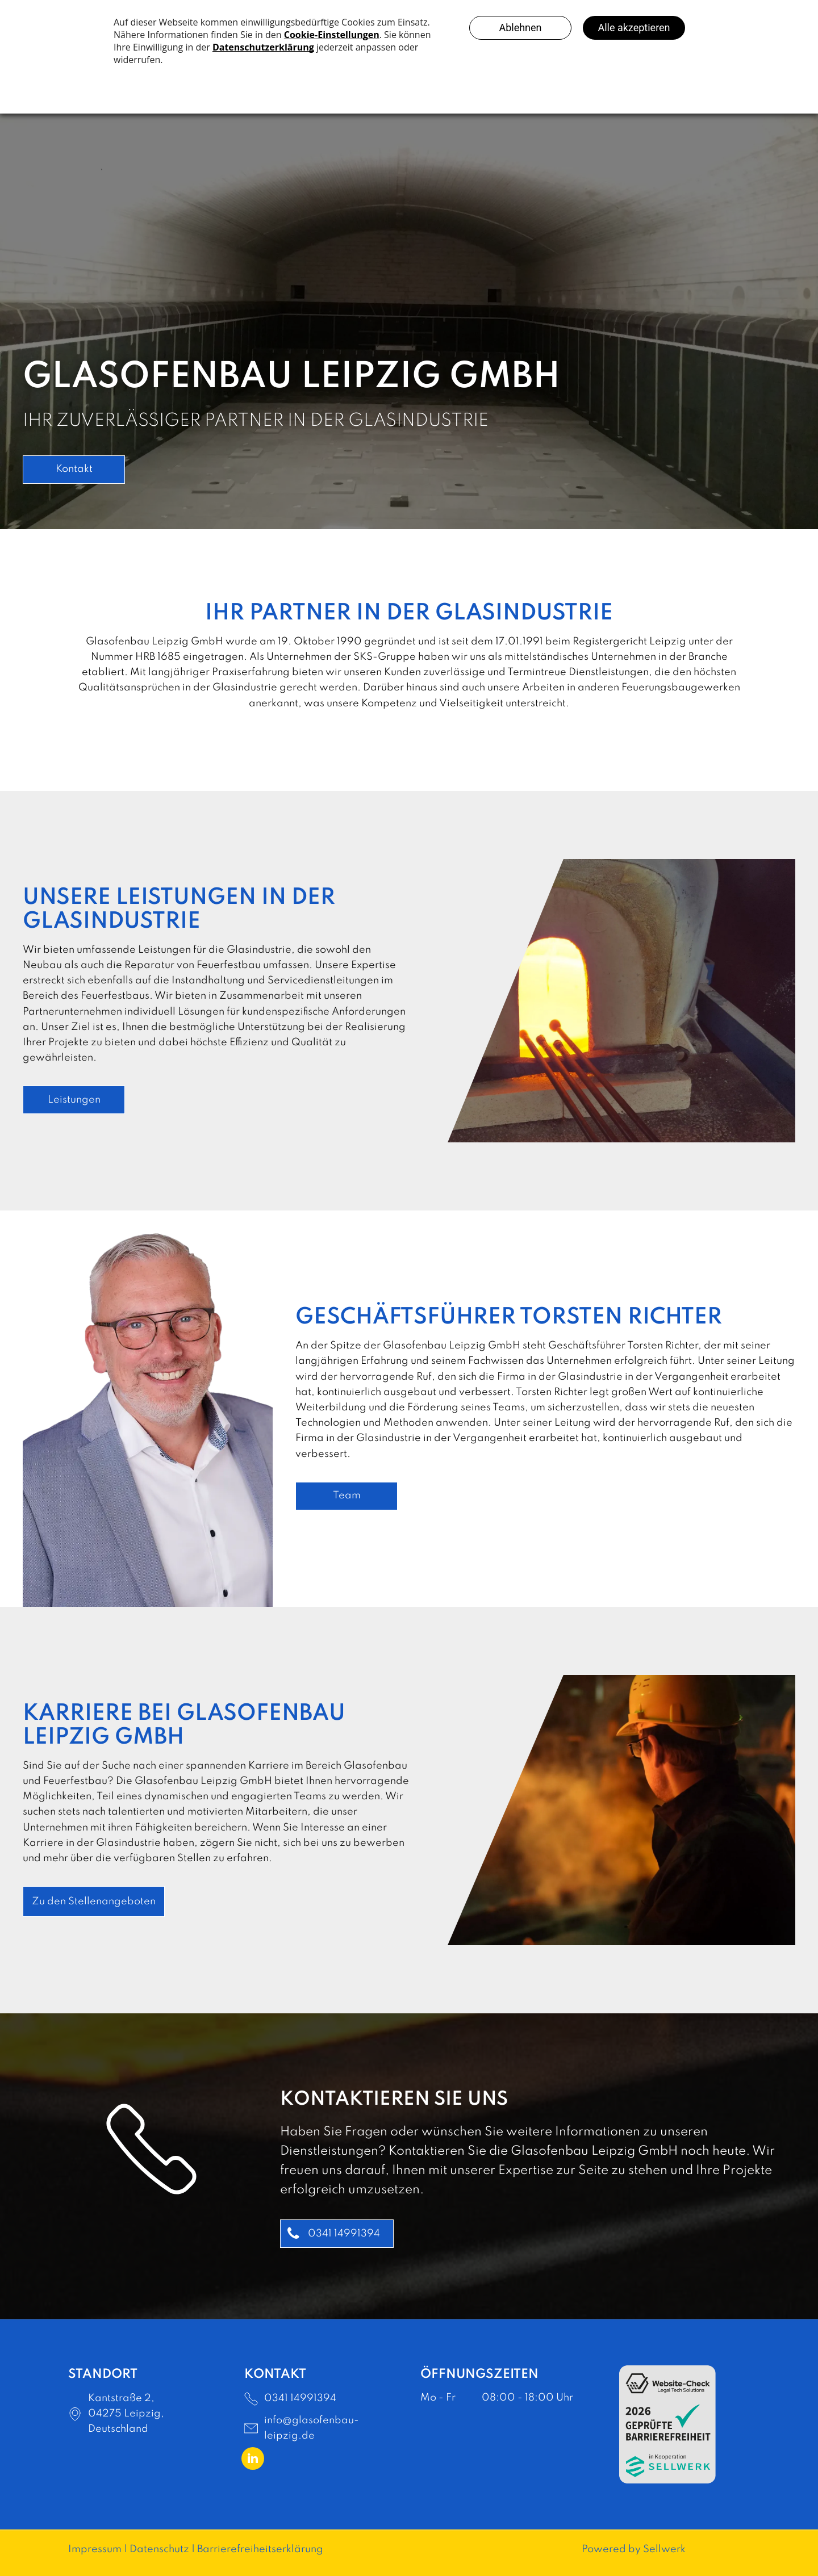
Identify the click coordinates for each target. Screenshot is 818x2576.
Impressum (95, 2549)
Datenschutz (159, 2549)
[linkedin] (252, 2460)
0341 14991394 (300, 2398)
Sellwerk (664, 2549)
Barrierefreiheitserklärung (260, 2549)
